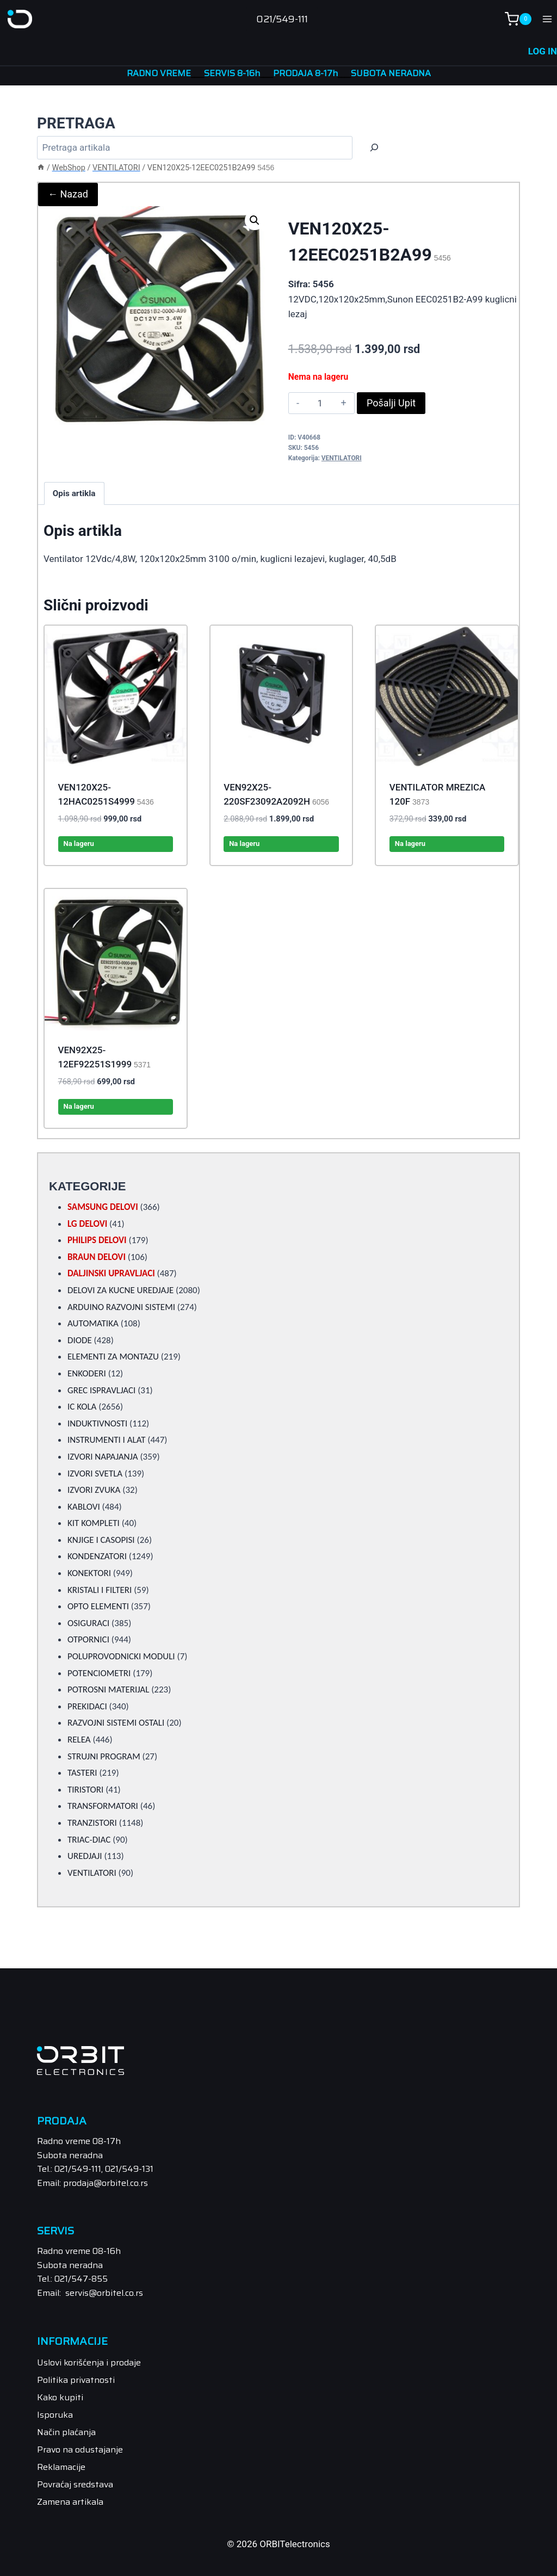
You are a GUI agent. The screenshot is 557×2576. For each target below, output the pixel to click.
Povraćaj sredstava (75, 2483)
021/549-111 (282, 19)
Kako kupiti (60, 2397)
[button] (254, 219)
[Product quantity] (320, 402)
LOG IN (542, 51)
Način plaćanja (66, 2431)
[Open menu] (547, 18)
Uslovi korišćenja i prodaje (89, 2362)
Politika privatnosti (76, 2379)
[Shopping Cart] (518, 19)
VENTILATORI (341, 457)
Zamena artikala (70, 2500)
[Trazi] (374, 146)
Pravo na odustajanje (80, 2448)
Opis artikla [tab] (74, 492)
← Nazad (68, 193)
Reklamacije (61, 2466)
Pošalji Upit (391, 401)
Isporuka (55, 2414)
